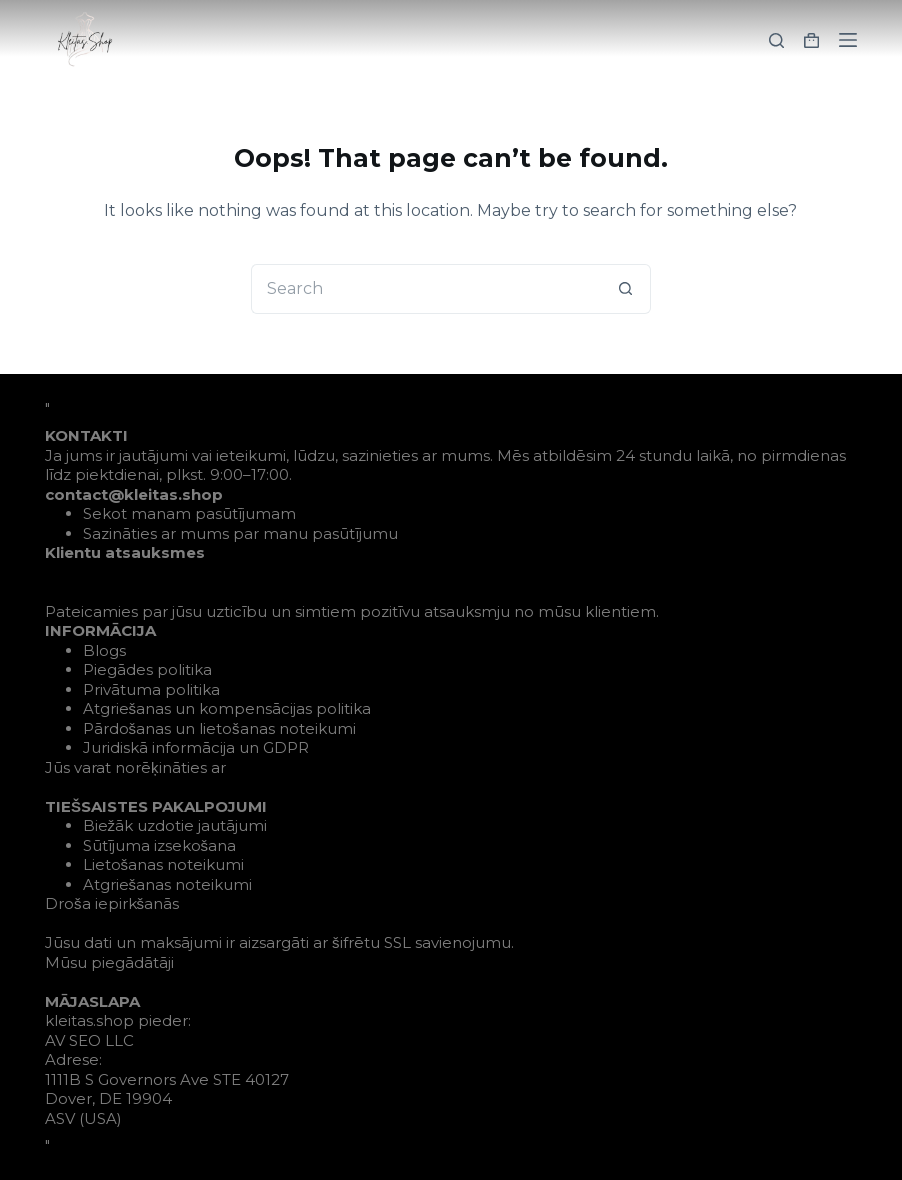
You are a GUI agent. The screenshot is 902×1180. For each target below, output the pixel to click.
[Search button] (626, 289)
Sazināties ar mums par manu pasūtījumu (240, 533)
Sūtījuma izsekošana (160, 845)
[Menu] (848, 40)
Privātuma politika (151, 689)
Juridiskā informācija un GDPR (196, 747)
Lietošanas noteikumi (164, 864)
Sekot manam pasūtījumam (189, 513)
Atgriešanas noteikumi (168, 884)
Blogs (104, 650)
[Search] (776, 40)
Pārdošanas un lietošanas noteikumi (219, 728)
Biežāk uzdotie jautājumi (175, 825)
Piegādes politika (147, 669)
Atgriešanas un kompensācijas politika (227, 708)
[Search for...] (426, 289)
